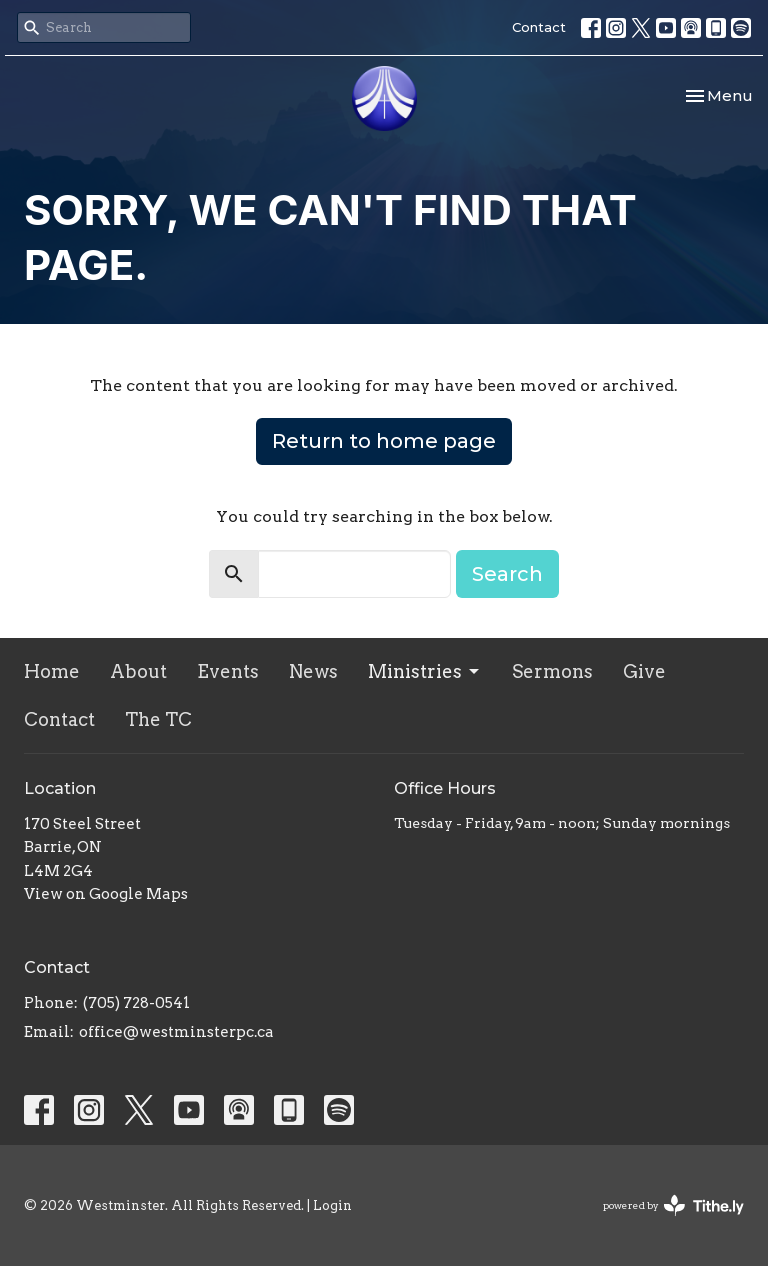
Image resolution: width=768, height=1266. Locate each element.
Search (507, 574)
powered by (673, 1205)
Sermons (552, 671)
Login (332, 1205)
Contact (539, 27)
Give (644, 671)
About (138, 671)
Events (228, 671)
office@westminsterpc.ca (176, 1032)
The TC (158, 719)
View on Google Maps (106, 894)
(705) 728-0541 (136, 1003)
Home (52, 671)
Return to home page (384, 441)
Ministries (425, 671)
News (313, 671)
